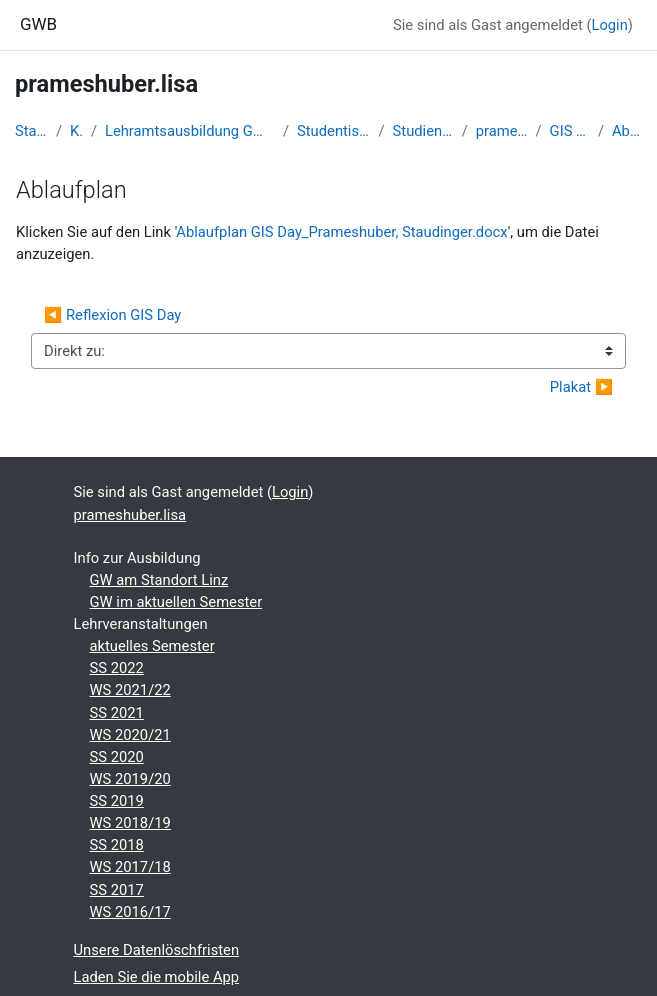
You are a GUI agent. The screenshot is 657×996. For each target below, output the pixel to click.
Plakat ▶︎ (581, 387)
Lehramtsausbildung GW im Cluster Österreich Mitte (190, 131)
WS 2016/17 (130, 912)
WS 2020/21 (130, 735)
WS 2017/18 (130, 867)
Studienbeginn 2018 (423, 131)
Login (609, 25)
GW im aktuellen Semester (176, 602)
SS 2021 (117, 713)
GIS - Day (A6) (570, 131)
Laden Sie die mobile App (157, 977)
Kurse (76, 131)
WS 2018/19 (130, 823)
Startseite (31, 131)
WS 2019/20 (130, 779)
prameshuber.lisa (502, 131)
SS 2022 (117, 668)
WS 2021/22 (130, 690)
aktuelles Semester (152, 646)
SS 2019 (117, 801)
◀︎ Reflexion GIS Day (112, 315)
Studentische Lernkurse (333, 131)
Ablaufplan (627, 131)
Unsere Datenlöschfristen (157, 950)
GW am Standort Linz (159, 580)
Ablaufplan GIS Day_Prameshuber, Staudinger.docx (341, 232)
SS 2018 (117, 845)
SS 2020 (117, 757)
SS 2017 (117, 890)
